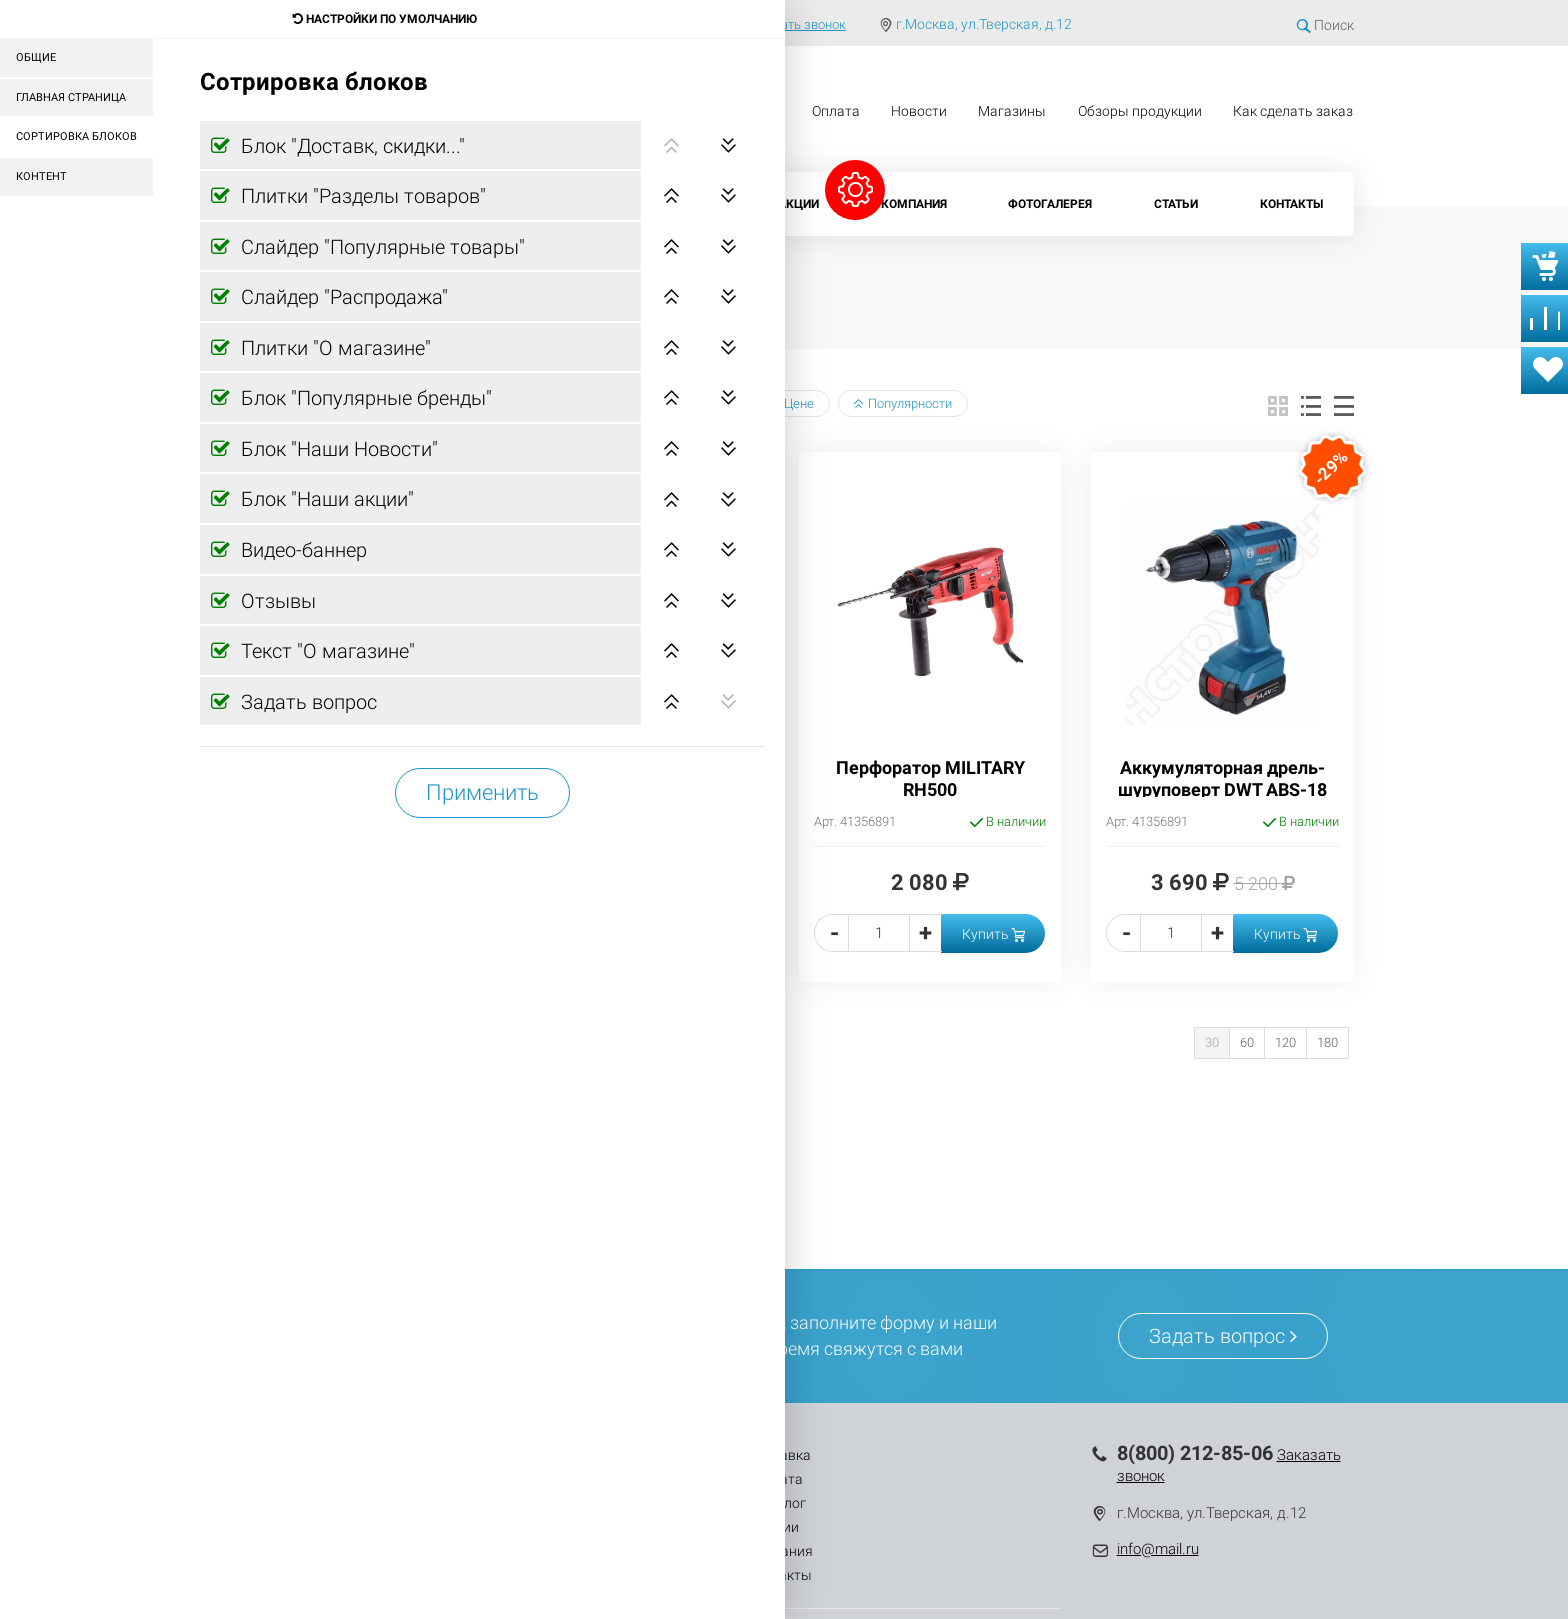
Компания (914, 204)
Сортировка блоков (76, 136)
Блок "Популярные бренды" (364, 398)
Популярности (903, 403)
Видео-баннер (301, 550)
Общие (36, 57)
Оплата (836, 111)
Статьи (1176, 204)
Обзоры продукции (1140, 111)
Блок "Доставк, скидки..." (350, 146)
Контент (41, 176)
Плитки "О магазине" (333, 348)
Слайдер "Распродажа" (342, 297)
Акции (798, 204)
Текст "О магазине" (325, 651)
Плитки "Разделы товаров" (361, 196)
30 (1212, 1042)
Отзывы (276, 601)
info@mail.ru (1158, 1549)
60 (1247, 1042)
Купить (993, 934)
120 (1285, 1042)
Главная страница (71, 97)
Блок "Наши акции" (325, 499)
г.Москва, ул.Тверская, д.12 (984, 24)
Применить (482, 792)
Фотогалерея (1050, 204)
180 (1327, 1042)
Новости (919, 111)
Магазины (1012, 111)
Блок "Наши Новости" (337, 449)
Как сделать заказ (1293, 111)
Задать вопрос (306, 702)
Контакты (1291, 204)
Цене (792, 403)
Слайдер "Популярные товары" (380, 247)
